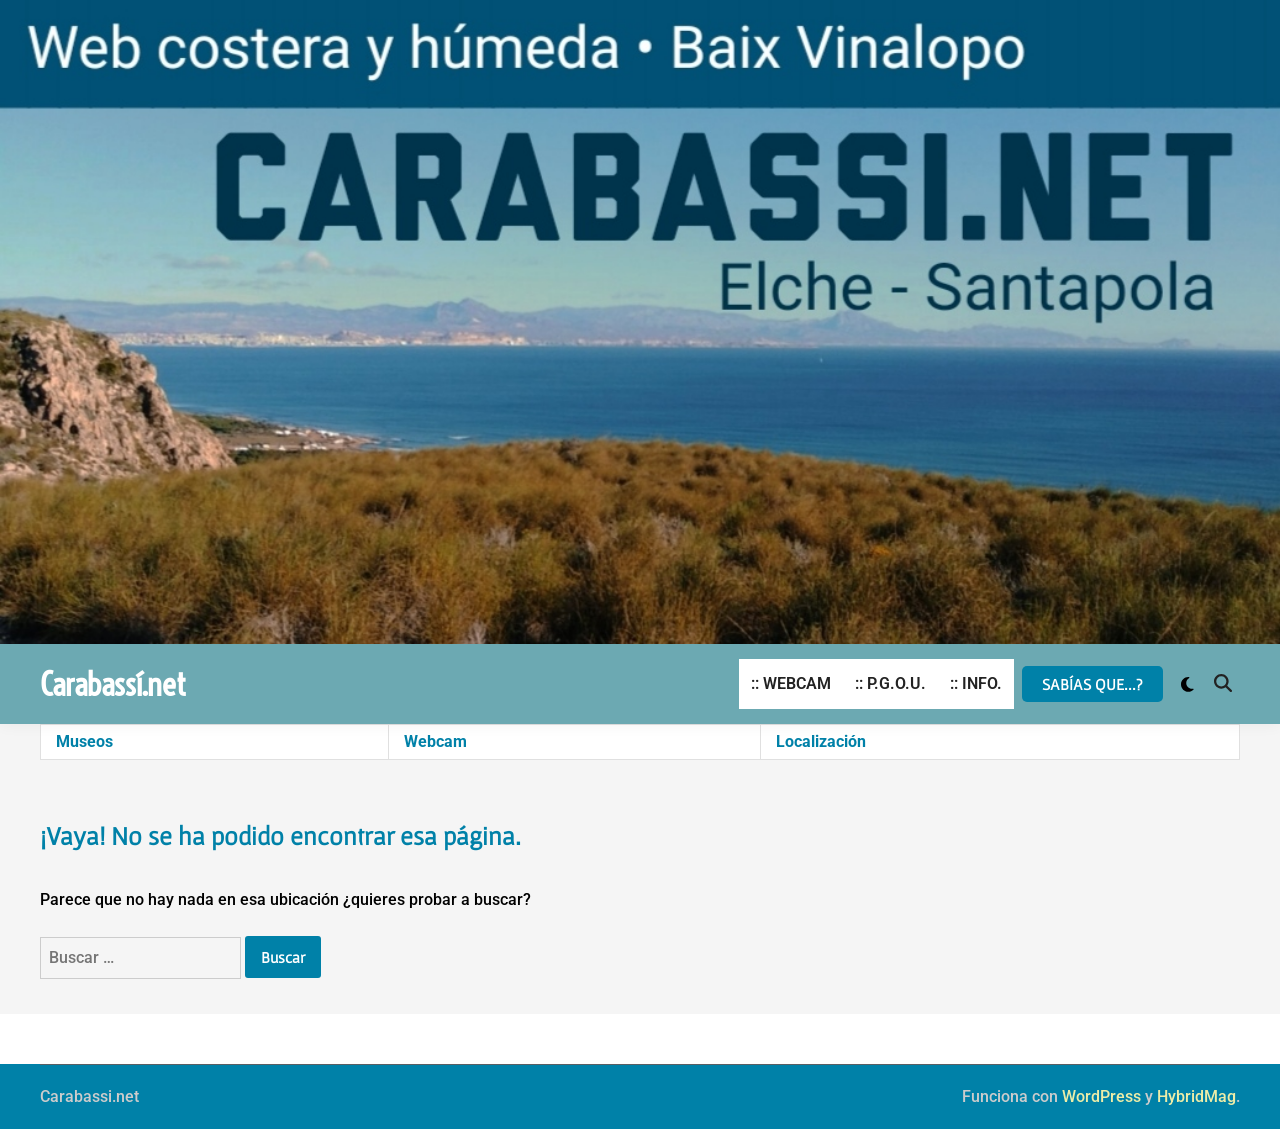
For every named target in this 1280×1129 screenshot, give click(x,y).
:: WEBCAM (791, 683)
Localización (821, 741)
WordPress (1101, 1096)
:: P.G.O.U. (890, 683)
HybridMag (1196, 1096)
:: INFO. (976, 683)
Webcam (435, 741)
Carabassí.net (113, 684)
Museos (84, 741)
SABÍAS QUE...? (1092, 684)
